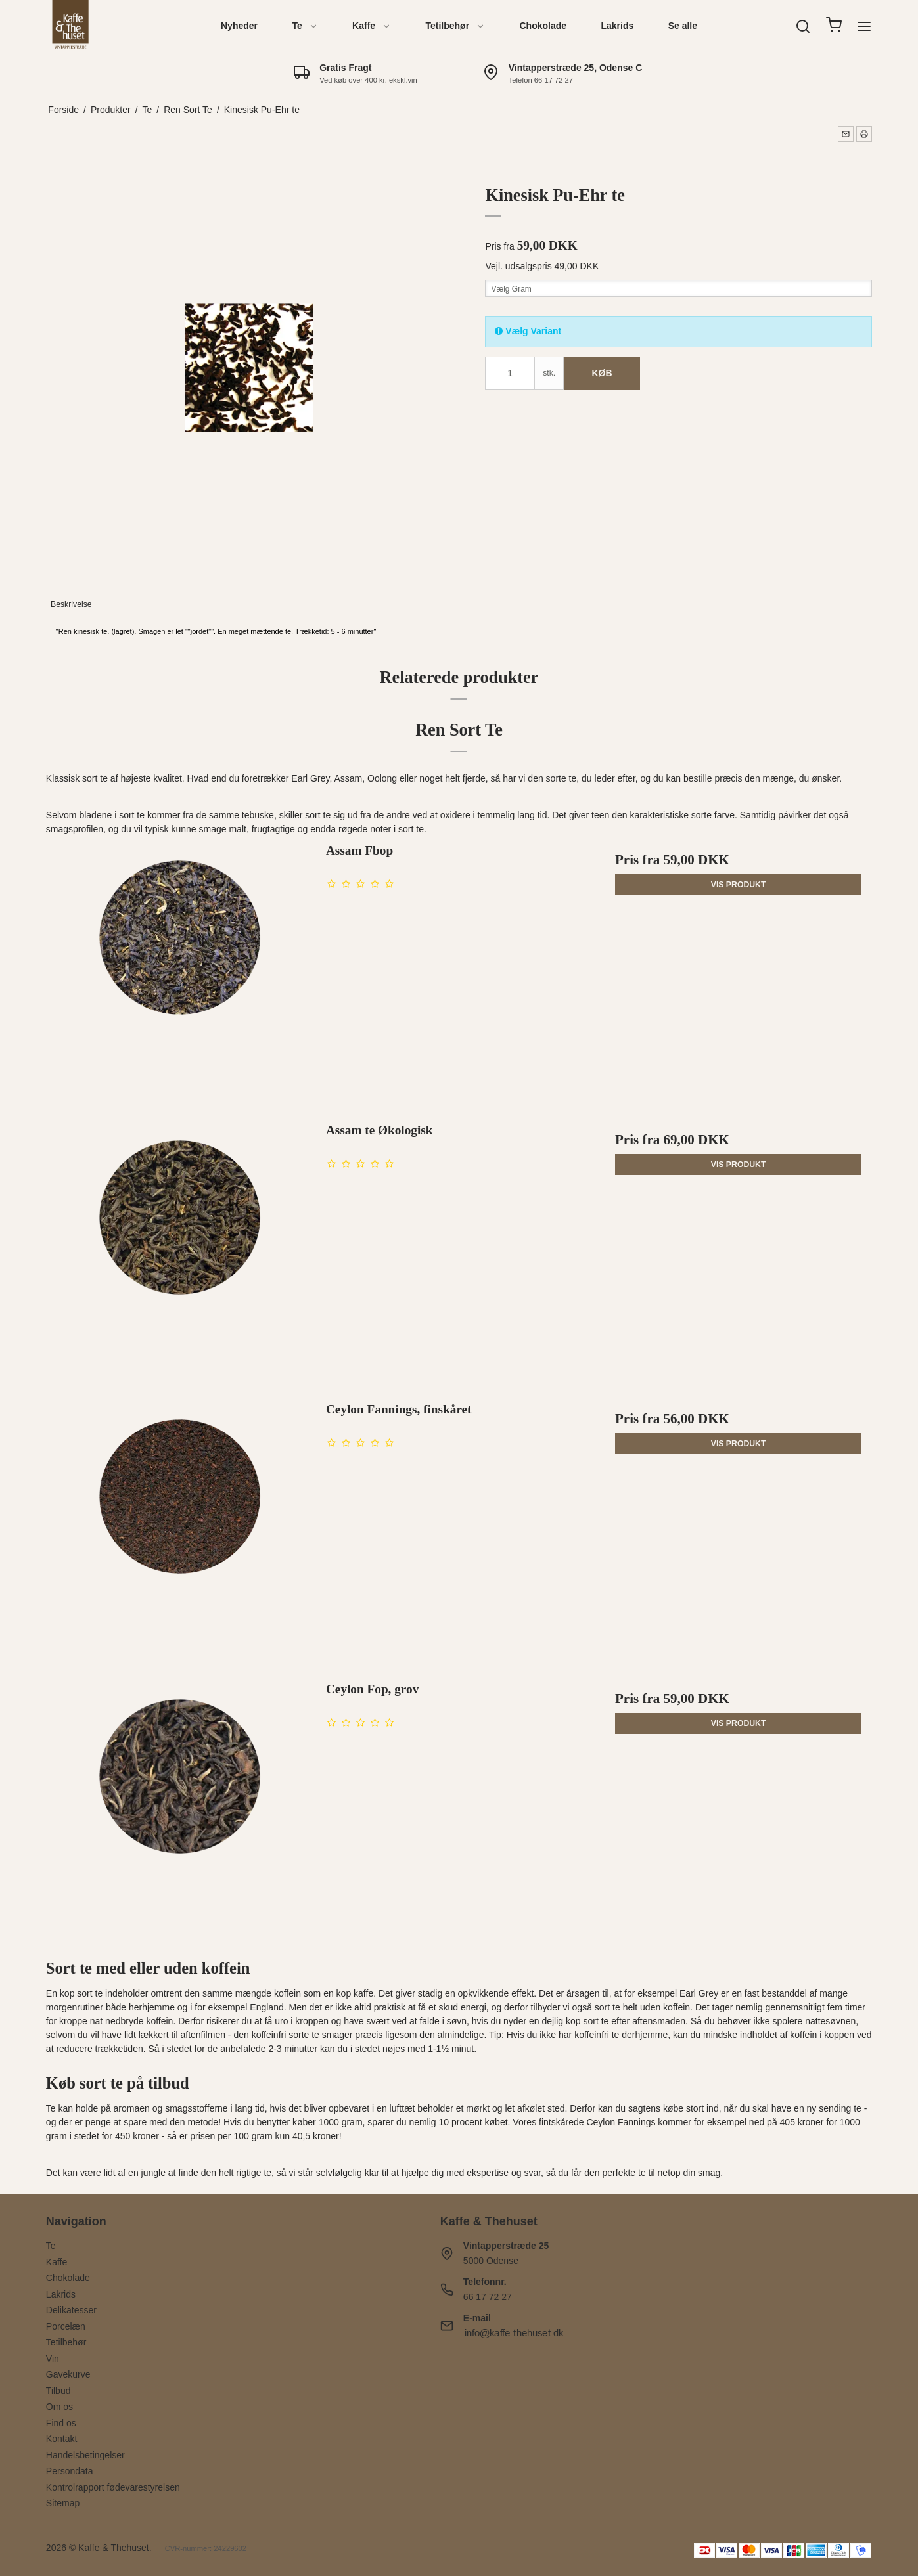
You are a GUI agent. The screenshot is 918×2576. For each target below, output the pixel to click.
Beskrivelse (71, 604)
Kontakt (61, 2438)
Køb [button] (601, 373)
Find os (61, 2423)
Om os (59, 2406)
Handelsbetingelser (85, 2455)
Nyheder (239, 25)
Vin (52, 2358)
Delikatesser (71, 2310)
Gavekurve (68, 2374)
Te (304, 25)
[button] (846, 134)
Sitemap (63, 2503)
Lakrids (617, 25)
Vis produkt (738, 884)
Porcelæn (65, 2326)
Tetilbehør (455, 25)
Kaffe (371, 25)
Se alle (682, 25)
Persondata (69, 2471)
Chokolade (542, 25)
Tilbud (58, 2391)
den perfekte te (614, 2172)
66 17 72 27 (487, 2297)
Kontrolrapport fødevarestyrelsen (113, 2487)
